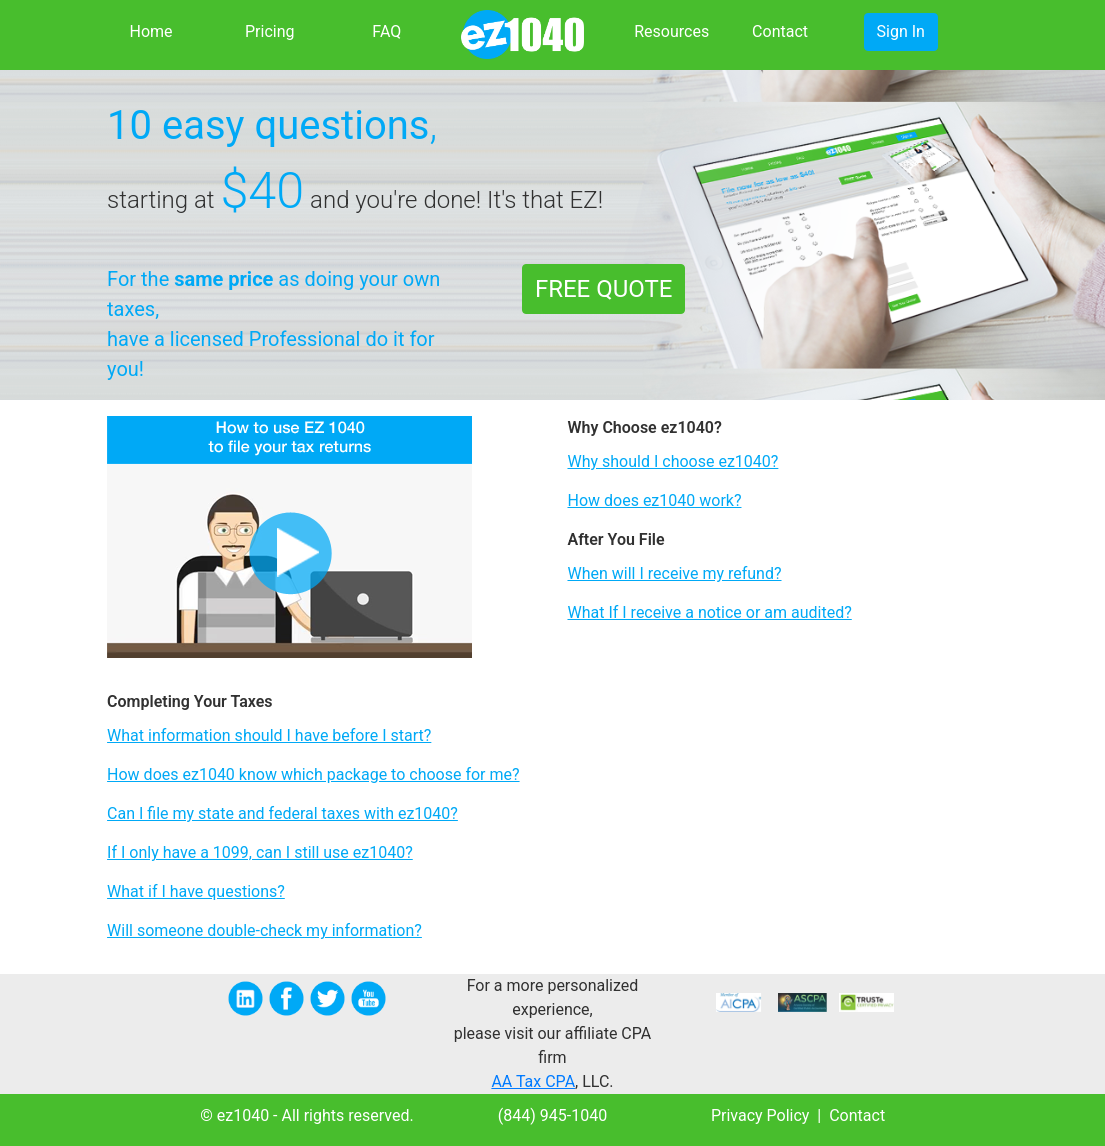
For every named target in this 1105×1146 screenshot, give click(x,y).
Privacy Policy (760, 1115)
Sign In (901, 31)
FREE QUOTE (604, 289)
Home (150, 31)
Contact (780, 31)
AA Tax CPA (533, 1081)
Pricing (270, 31)
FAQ (386, 31)
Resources (668, 31)
